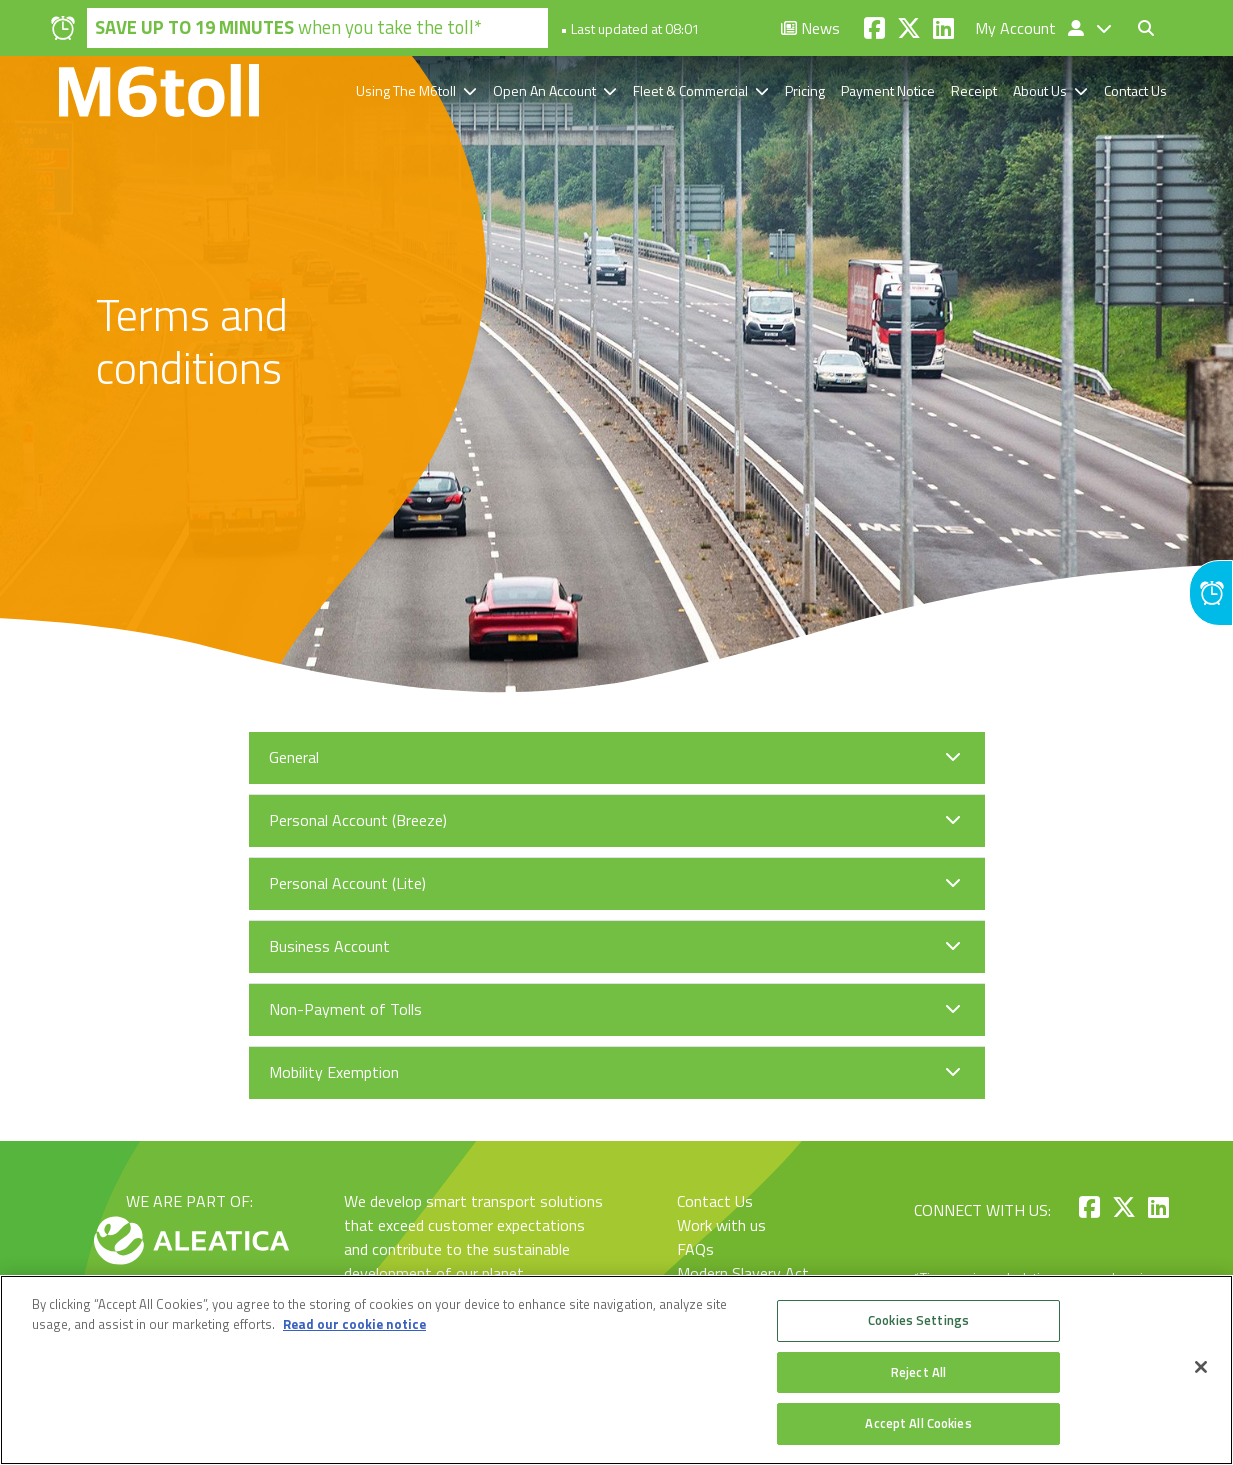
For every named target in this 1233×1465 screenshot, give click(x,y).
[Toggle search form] (1146, 28)
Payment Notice (888, 90)
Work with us (721, 1225)
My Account (1031, 28)
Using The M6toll (406, 90)
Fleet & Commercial (690, 90)
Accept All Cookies (918, 1423)
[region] (616, 1370)
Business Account (329, 946)
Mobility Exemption (334, 1072)
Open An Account (544, 90)
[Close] (1201, 1367)
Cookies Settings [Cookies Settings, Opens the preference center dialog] (918, 1320)
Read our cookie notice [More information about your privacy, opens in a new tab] (354, 1324)
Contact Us (1135, 90)
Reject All (918, 1372)
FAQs (695, 1249)
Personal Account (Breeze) (358, 820)
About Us (1040, 90)
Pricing (805, 90)
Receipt (974, 90)
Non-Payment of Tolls (345, 1009)
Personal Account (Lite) (347, 883)
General (294, 757)
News (810, 28)
